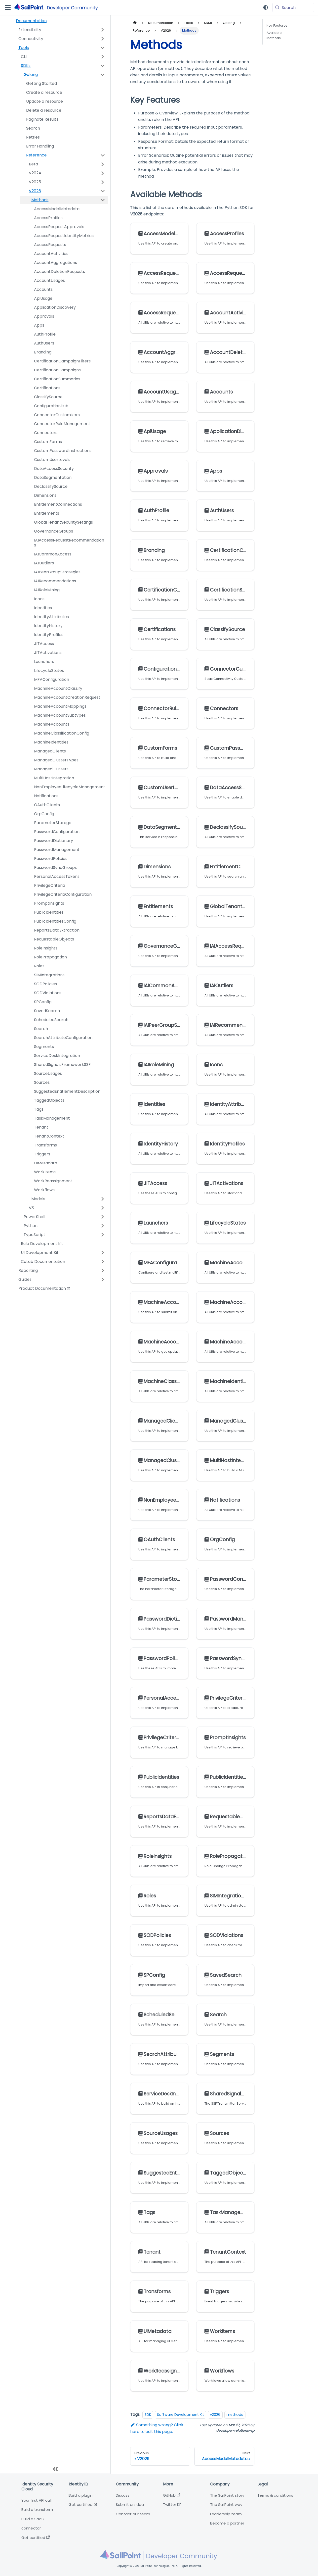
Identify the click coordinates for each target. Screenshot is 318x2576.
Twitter (172, 2504)
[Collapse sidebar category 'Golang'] (102, 75)
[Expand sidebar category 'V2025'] (102, 182)
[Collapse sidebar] (55, 2469)
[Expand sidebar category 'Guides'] (102, 1280)
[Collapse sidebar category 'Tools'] (102, 48)
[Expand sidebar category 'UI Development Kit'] (102, 1253)
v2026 (215, 2414)
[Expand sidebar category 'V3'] (102, 1208)
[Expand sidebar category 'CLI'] (102, 57)
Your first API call (36, 2500)
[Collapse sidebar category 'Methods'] (102, 200)
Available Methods (274, 35)
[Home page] (135, 23)
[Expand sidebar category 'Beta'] (102, 164)
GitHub (171, 2495)
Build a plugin (80, 2495)
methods (235, 2414)
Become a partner (227, 2523)
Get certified (35, 2537)
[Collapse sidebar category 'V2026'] (102, 191)
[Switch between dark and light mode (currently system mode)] (266, 7)
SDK (148, 2414)
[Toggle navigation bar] (7, 7)
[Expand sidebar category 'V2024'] (102, 173)
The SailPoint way (226, 2504)
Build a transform (37, 2509)
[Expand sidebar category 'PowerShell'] (102, 1217)
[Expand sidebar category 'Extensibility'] (102, 30)
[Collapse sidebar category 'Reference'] (102, 155)
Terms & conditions (275, 2495)
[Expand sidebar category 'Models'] (102, 1199)
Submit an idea (130, 2504)
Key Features (277, 25)
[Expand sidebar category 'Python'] (102, 1226)
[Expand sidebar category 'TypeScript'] (102, 1235)
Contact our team (133, 2514)
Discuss (122, 2495)
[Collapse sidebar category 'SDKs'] (102, 66)
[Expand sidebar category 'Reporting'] (102, 1271)
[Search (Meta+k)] (293, 7)
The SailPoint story (227, 2495)
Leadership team (226, 2514)
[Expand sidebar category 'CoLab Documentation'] (102, 1262)
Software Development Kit (180, 2414)
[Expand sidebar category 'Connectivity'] (102, 39)
